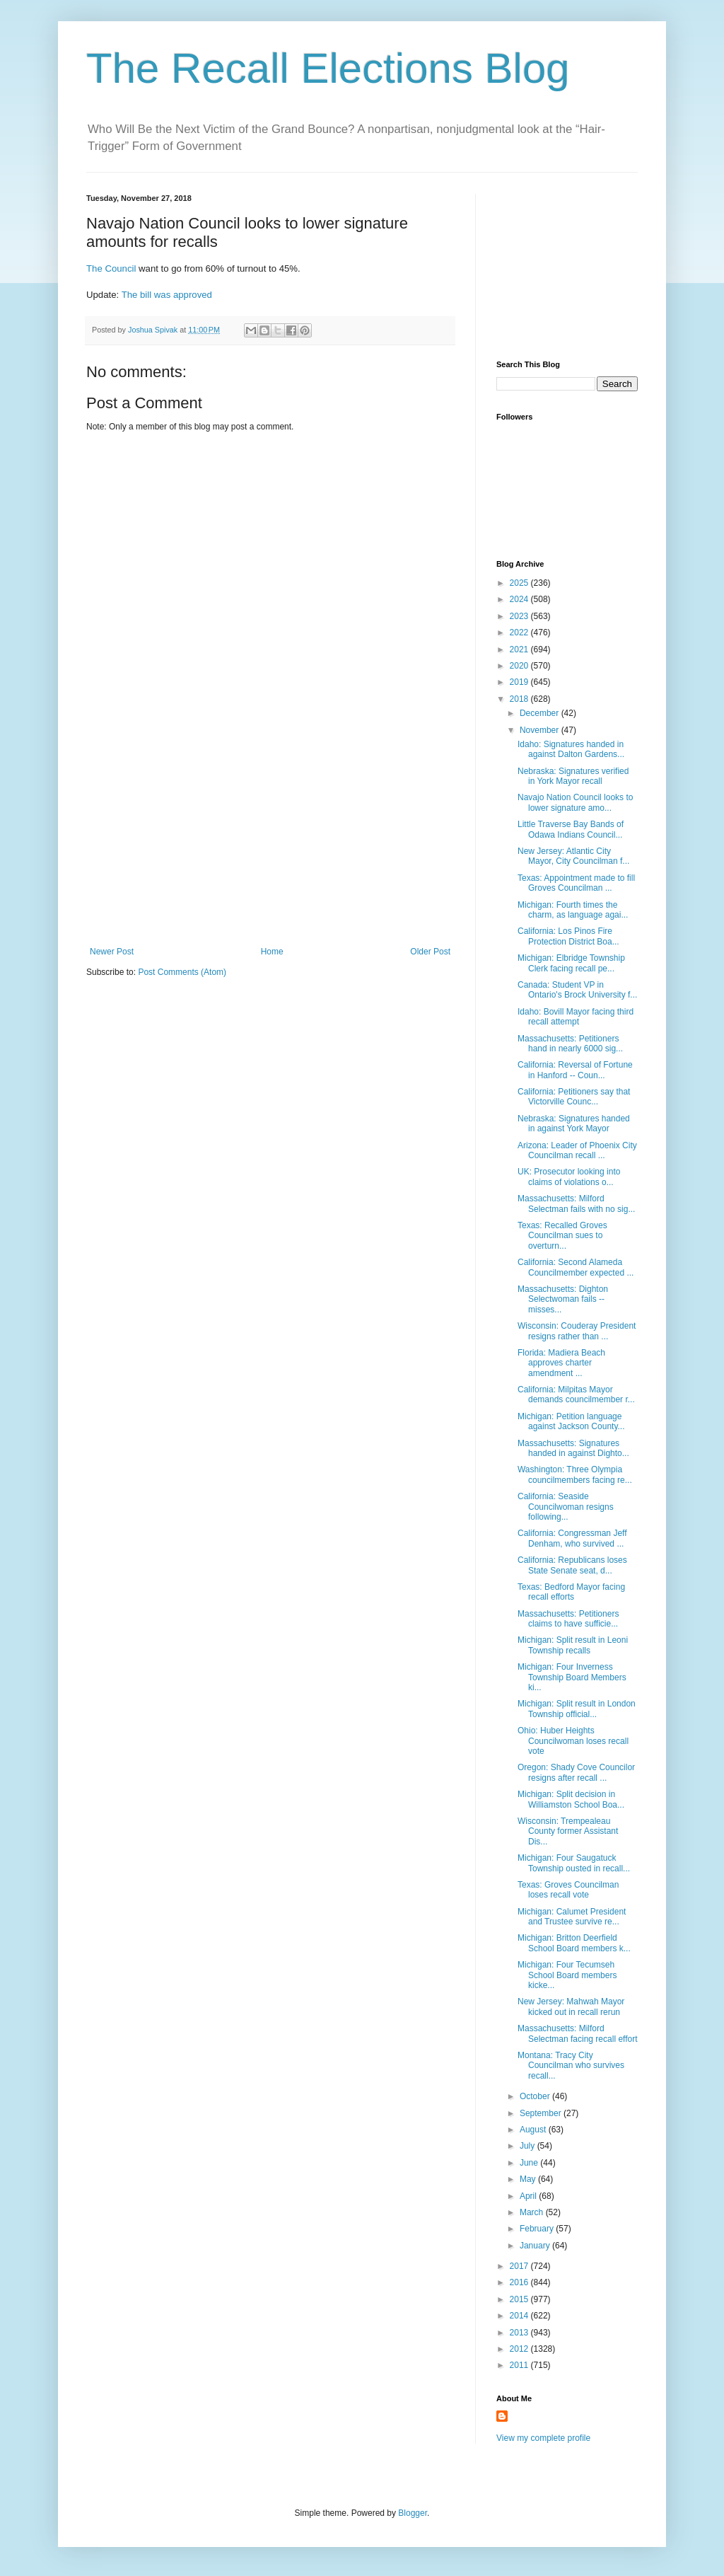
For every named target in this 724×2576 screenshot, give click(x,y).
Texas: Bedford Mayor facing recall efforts (571, 1592)
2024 (520, 599)
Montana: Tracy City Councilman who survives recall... (571, 2065)
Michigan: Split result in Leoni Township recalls (573, 1645)
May (529, 2179)
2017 (520, 2266)
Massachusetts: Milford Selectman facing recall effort (578, 2033)
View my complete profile (543, 2438)
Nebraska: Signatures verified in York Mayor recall (573, 776)
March (533, 2212)
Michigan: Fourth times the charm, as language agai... (573, 910)
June (530, 2163)
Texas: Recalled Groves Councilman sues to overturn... (562, 1235)
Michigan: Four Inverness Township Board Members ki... (572, 1677)
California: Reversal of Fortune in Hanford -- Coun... (575, 1070)
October (536, 2096)
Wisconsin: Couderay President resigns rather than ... (577, 1331)
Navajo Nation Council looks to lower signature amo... (575, 802)
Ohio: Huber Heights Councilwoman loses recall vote (573, 1741)
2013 (520, 2333)
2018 (520, 699)
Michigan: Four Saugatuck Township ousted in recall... (574, 1863)
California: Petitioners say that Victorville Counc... (574, 1097)
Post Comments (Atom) (182, 972)
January (536, 2246)
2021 (520, 649)
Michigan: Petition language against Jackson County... (571, 1421)
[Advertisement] (270, 840)
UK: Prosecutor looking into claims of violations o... (569, 1176)
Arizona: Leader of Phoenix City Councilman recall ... (577, 1150)
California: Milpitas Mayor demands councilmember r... (576, 1394)
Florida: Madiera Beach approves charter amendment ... (561, 1363)
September (542, 2113)
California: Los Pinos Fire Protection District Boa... (568, 936)
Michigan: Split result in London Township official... (577, 1709)
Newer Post (112, 952)
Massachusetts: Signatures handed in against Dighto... (573, 1448)
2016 (520, 2282)
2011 (520, 2365)
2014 (520, 2316)
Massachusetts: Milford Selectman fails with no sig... (576, 1203)
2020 (520, 666)
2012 (520, 2349)
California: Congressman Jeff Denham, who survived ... (572, 1538)
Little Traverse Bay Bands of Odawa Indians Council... (571, 829)
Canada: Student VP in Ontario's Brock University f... (577, 990)
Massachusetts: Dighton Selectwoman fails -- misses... (563, 1299)
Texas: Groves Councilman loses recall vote (568, 1890)
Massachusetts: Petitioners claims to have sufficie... (568, 1619)
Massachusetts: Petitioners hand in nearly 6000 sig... (570, 1043)
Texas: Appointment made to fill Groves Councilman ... (576, 883)
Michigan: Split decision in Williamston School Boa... (571, 1799)
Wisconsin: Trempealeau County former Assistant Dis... (568, 1831)
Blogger (412, 2513)
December (540, 713)
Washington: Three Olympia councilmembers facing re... (575, 1474)
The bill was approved (167, 294)
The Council (111, 268)
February (538, 2229)
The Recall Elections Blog (328, 68)
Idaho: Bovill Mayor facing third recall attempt (576, 1017)
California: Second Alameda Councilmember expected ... (576, 1267)
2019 (520, 682)
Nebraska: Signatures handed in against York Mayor (574, 1123)
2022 (520, 632)
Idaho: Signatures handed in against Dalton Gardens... (571, 749)
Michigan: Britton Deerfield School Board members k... (574, 1943)
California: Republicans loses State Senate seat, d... (572, 1565)
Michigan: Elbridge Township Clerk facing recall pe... (571, 963)
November (540, 730)
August (534, 2130)
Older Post (430, 952)
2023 (520, 616)
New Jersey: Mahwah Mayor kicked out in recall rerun (571, 2006)
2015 (520, 2299)
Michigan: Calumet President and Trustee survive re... (572, 1917)
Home (272, 952)
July (528, 2146)
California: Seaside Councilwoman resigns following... (566, 1506)
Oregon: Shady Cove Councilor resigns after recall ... (576, 1772)
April (529, 2196)
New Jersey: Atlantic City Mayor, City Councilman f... (573, 856)
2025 (520, 583)
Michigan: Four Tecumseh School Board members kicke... (567, 1975)
